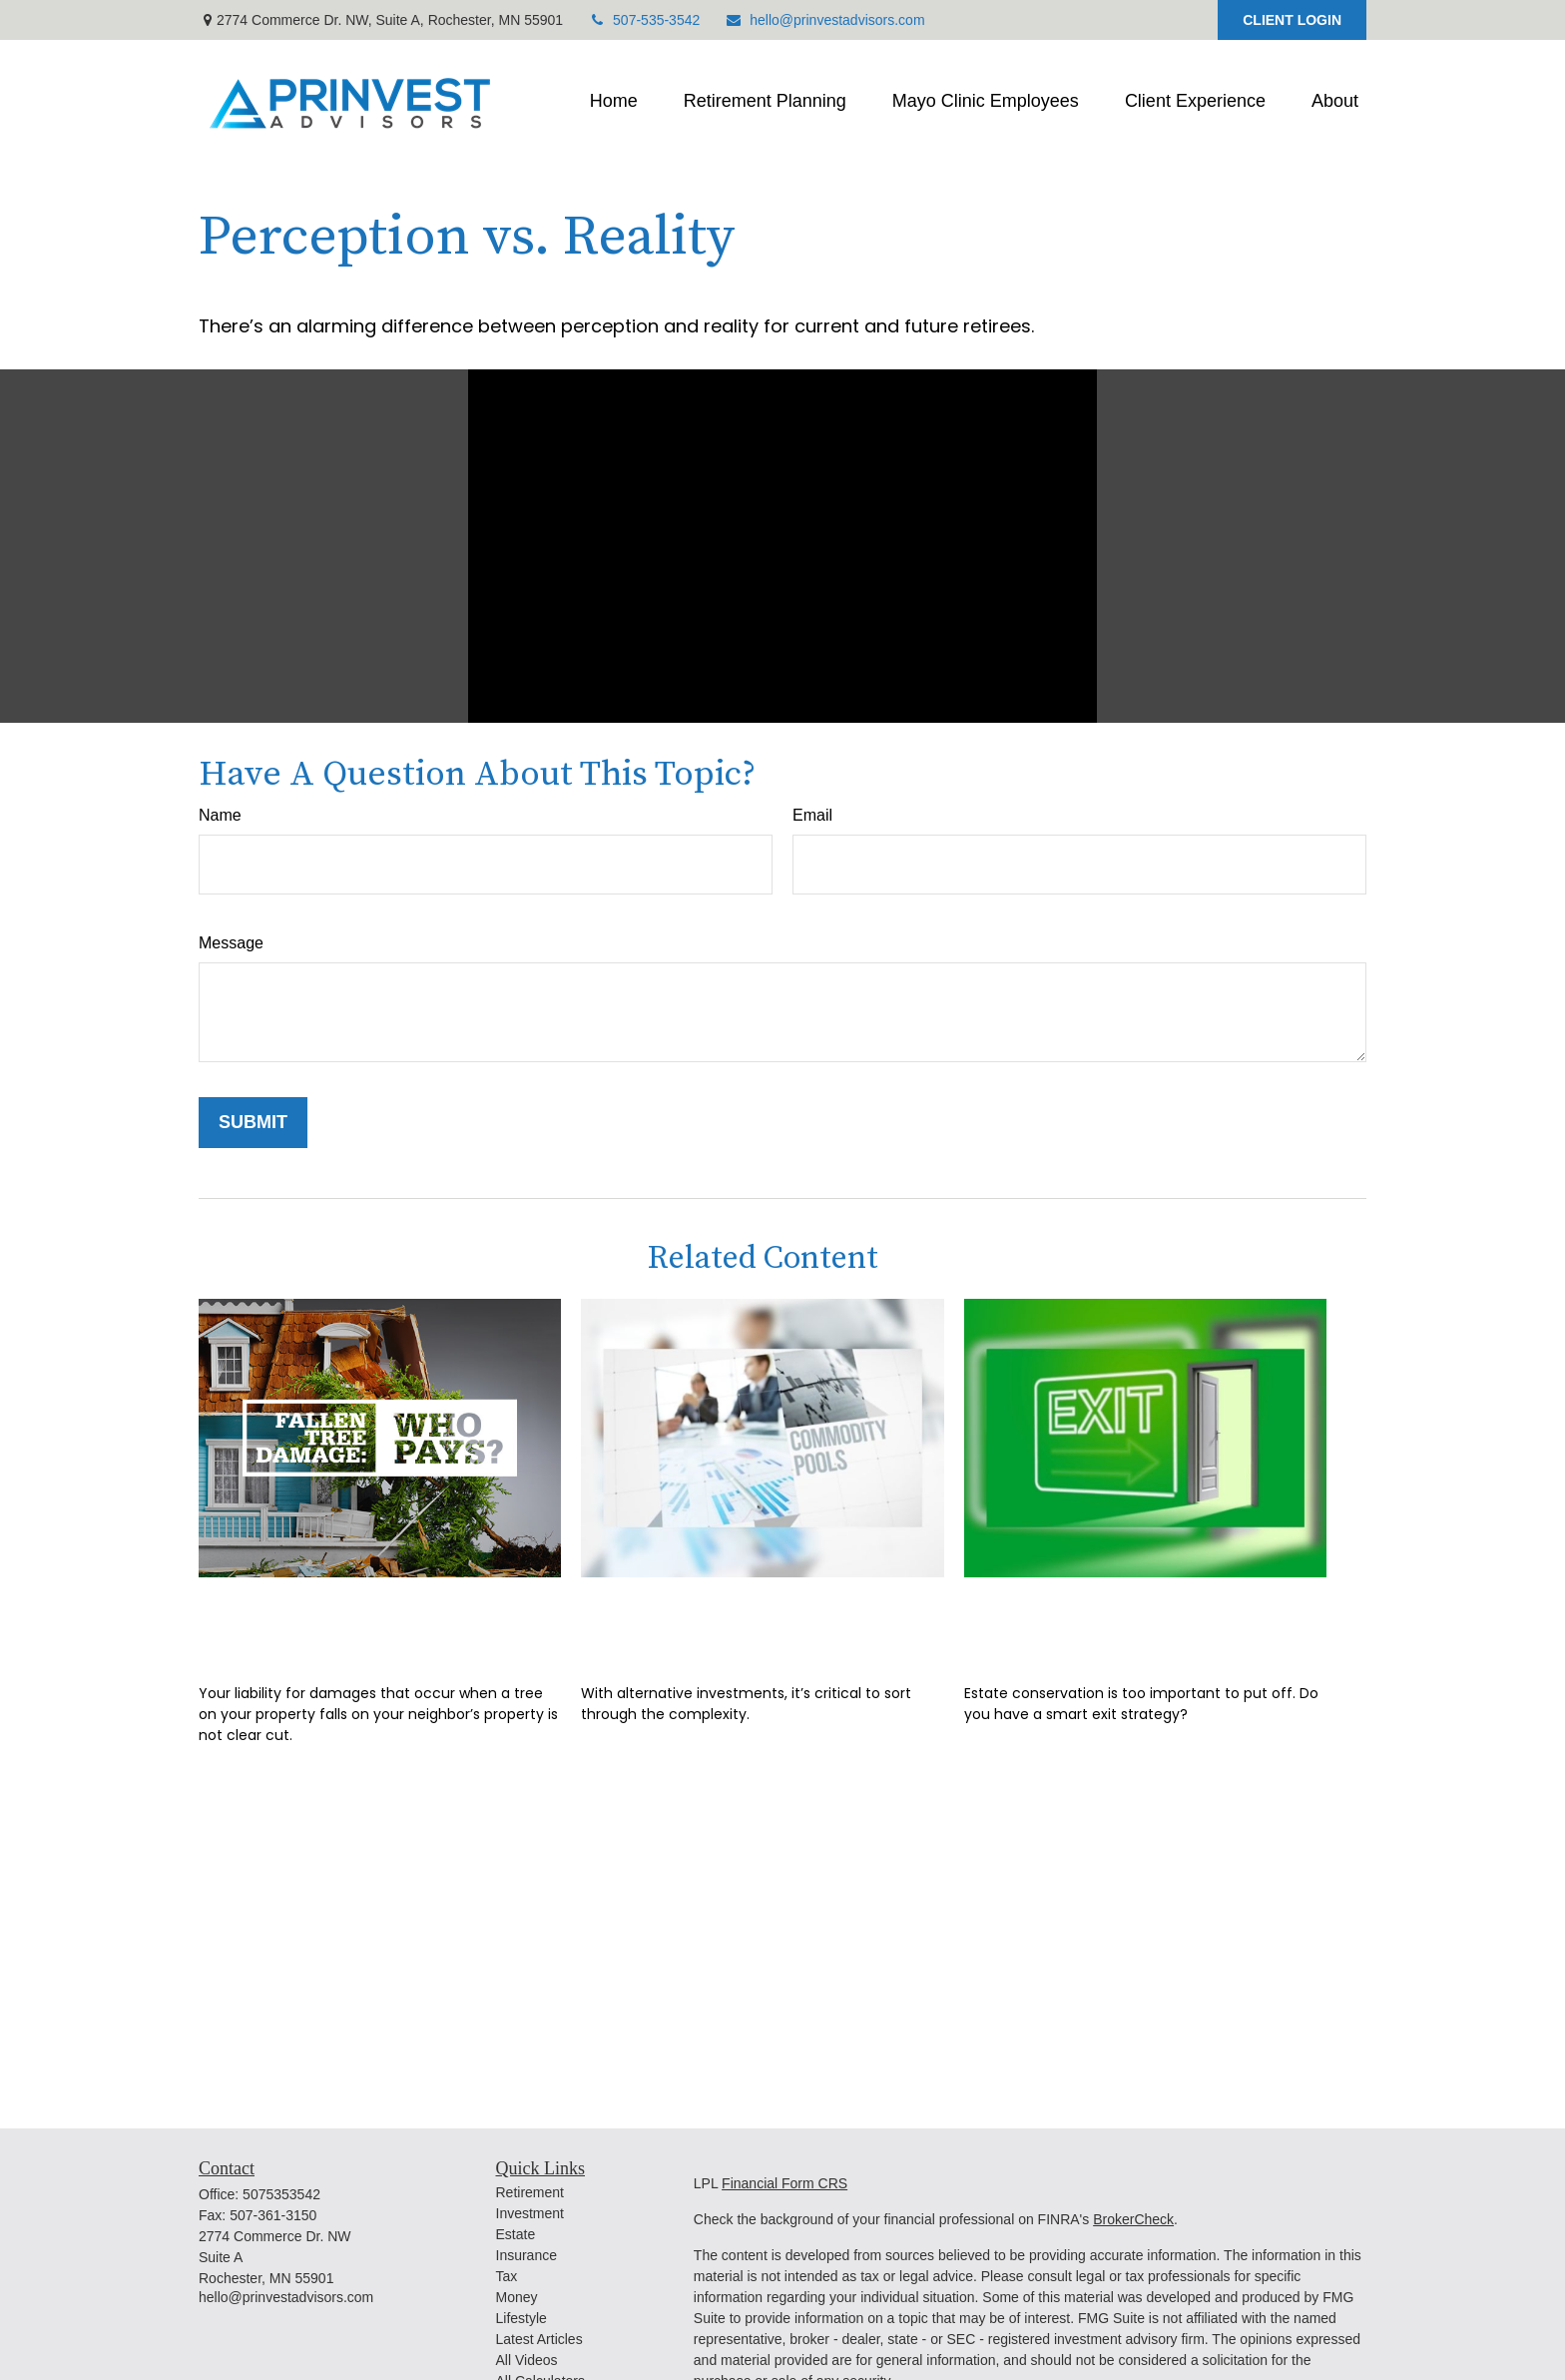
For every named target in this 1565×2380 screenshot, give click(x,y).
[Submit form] (253, 1122)
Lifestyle (521, 2318)
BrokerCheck (1133, 2219)
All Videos (527, 2360)
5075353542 (281, 2194)
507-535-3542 (644, 20)
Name (220, 815)
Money (517, 2297)
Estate (516, 2234)
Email (812, 815)
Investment (530, 2213)
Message (231, 942)
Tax (507, 2276)
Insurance (526, 2255)
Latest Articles (539, 2339)
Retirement (530, 2192)
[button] (614, 102)
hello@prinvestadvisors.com (824, 20)
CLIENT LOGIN (1292, 20)
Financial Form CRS (784, 2183)
